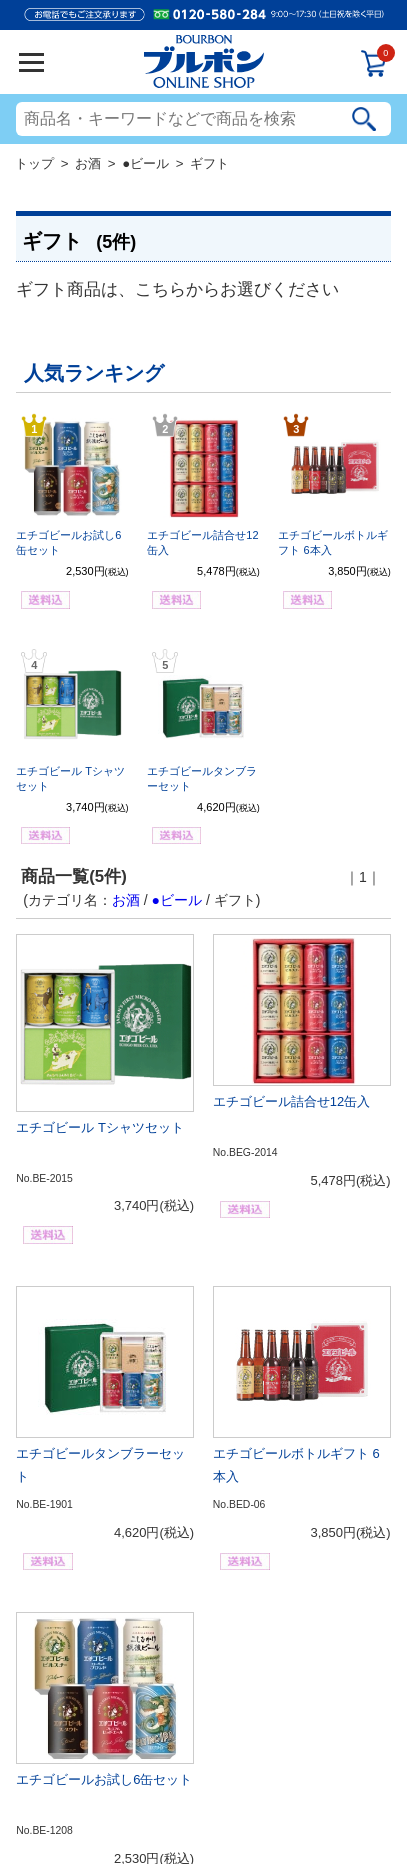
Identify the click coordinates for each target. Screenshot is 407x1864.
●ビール (145, 163)
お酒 (88, 163)
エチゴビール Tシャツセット (100, 1127)
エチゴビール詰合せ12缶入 (291, 1101)
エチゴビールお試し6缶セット (104, 1779)
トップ (34, 163)
